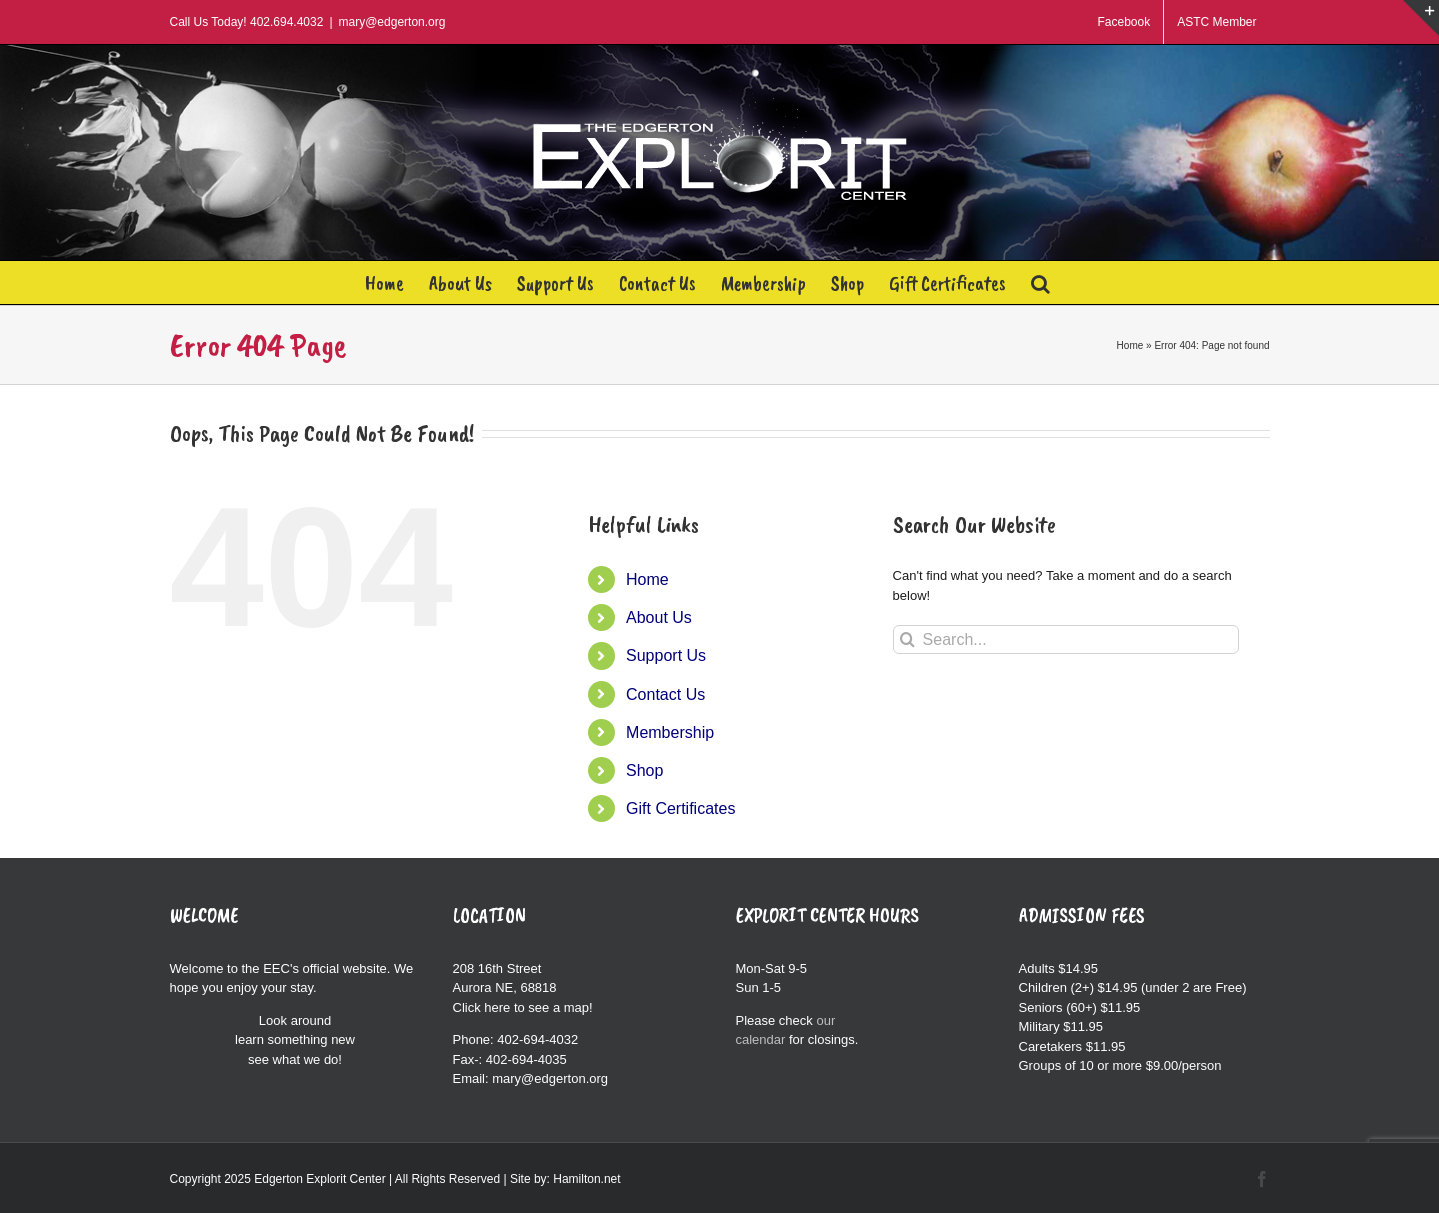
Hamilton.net (586, 1179)
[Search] (907, 639)
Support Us (666, 655)
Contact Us (665, 694)
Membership (670, 732)
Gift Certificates (680, 808)
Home (1130, 345)
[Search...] (1066, 639)
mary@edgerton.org (392, 22)
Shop (644, 770)
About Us (659, 617)
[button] (1040, 282)
